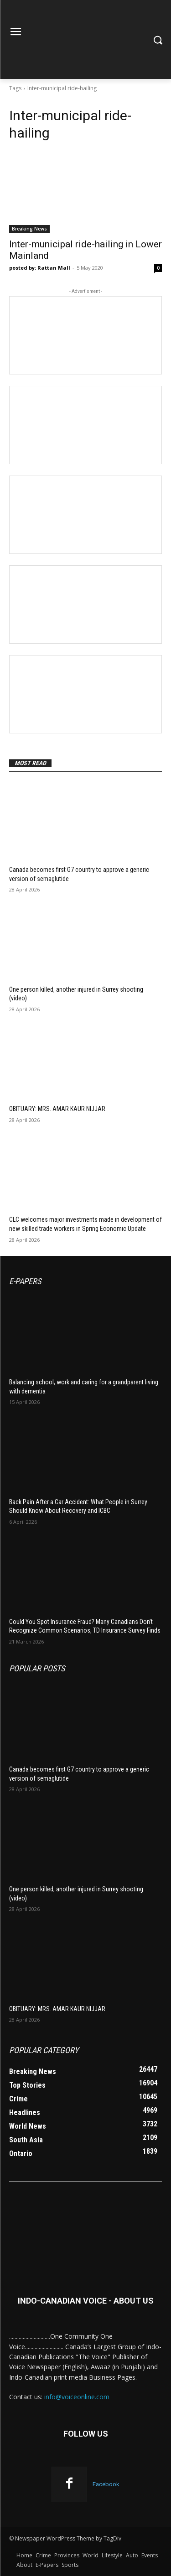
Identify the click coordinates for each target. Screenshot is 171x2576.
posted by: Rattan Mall (39, 267)
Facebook (106, 2484)
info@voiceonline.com (76, 2396)
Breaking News (29, 228)
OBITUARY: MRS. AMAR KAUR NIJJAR (57, 1108)
